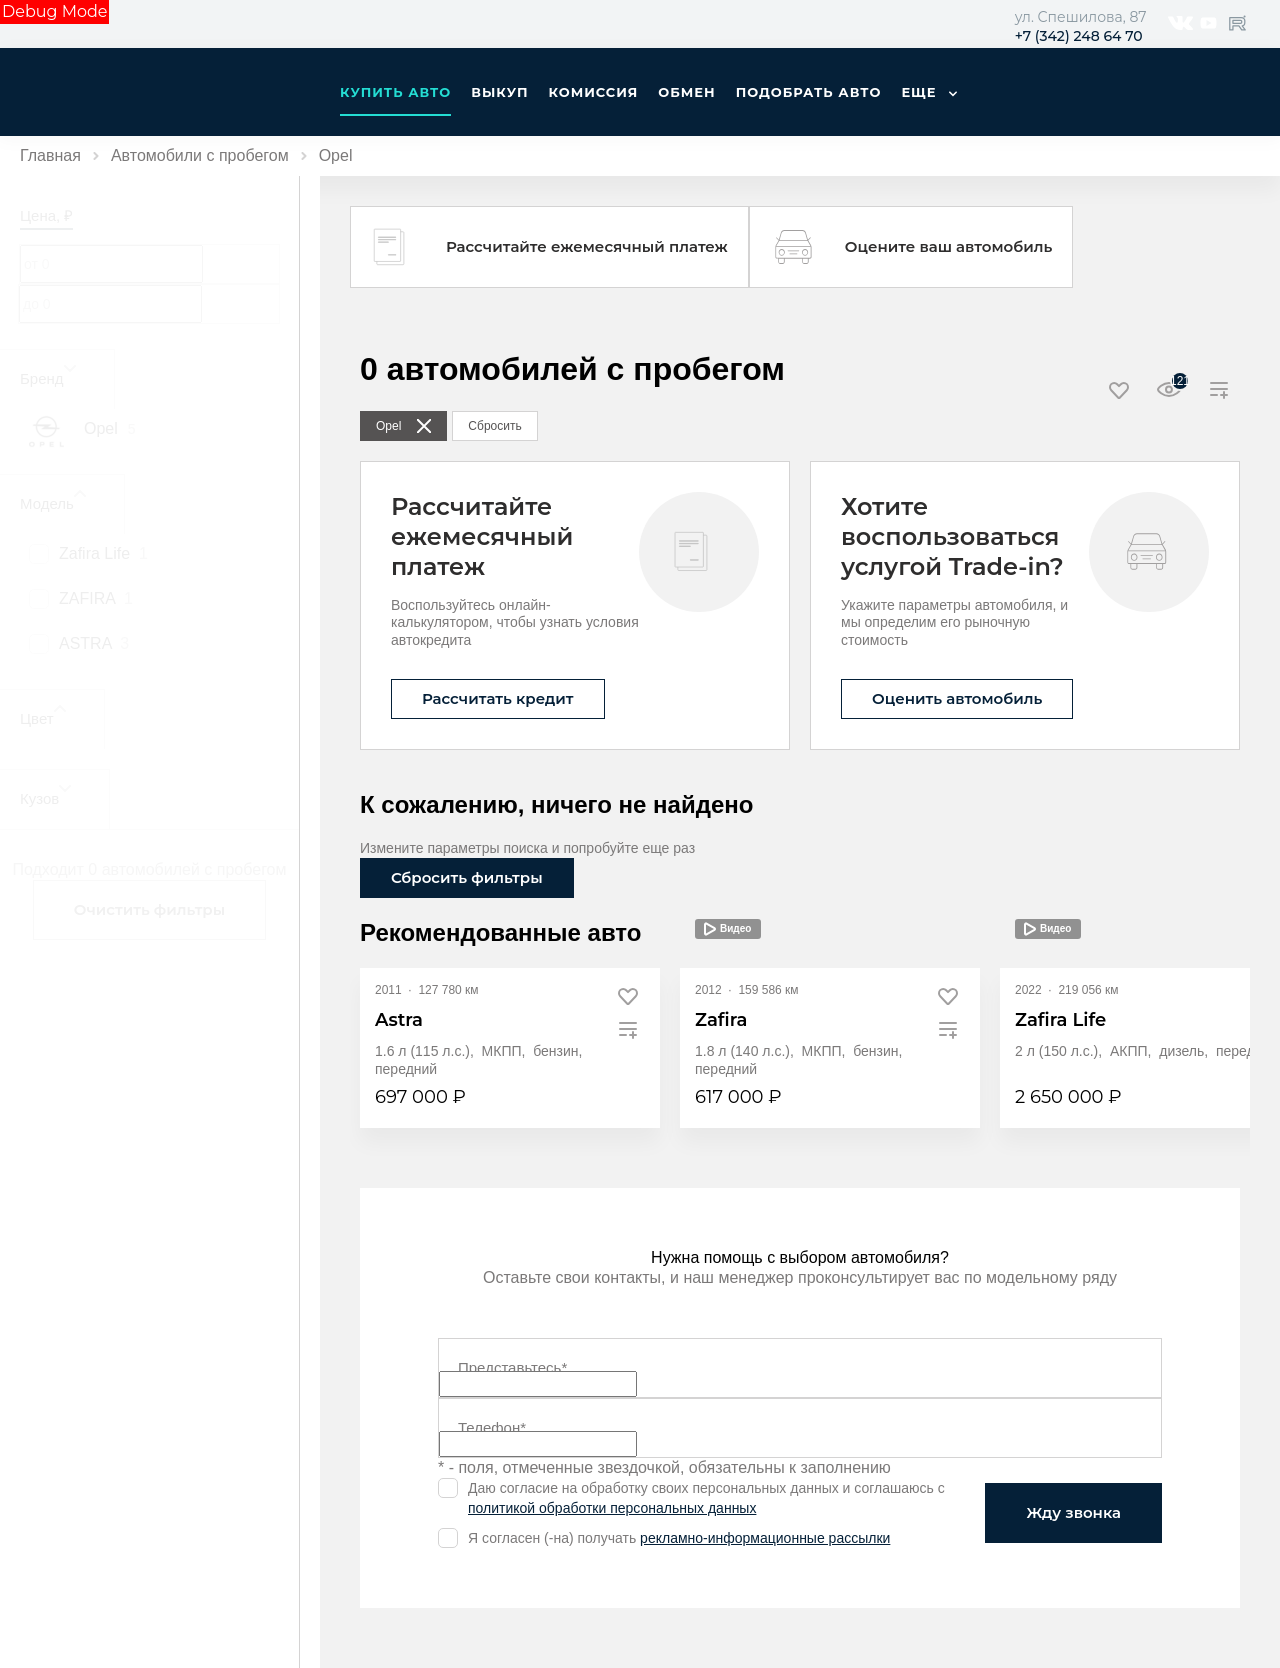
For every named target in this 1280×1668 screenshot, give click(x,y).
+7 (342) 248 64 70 (1079, 36)
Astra (399, 1020)
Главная (50, 155)
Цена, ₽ (46, 215)
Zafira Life (1060, 1020)
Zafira (721, 1020)
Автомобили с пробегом (200, 155)
